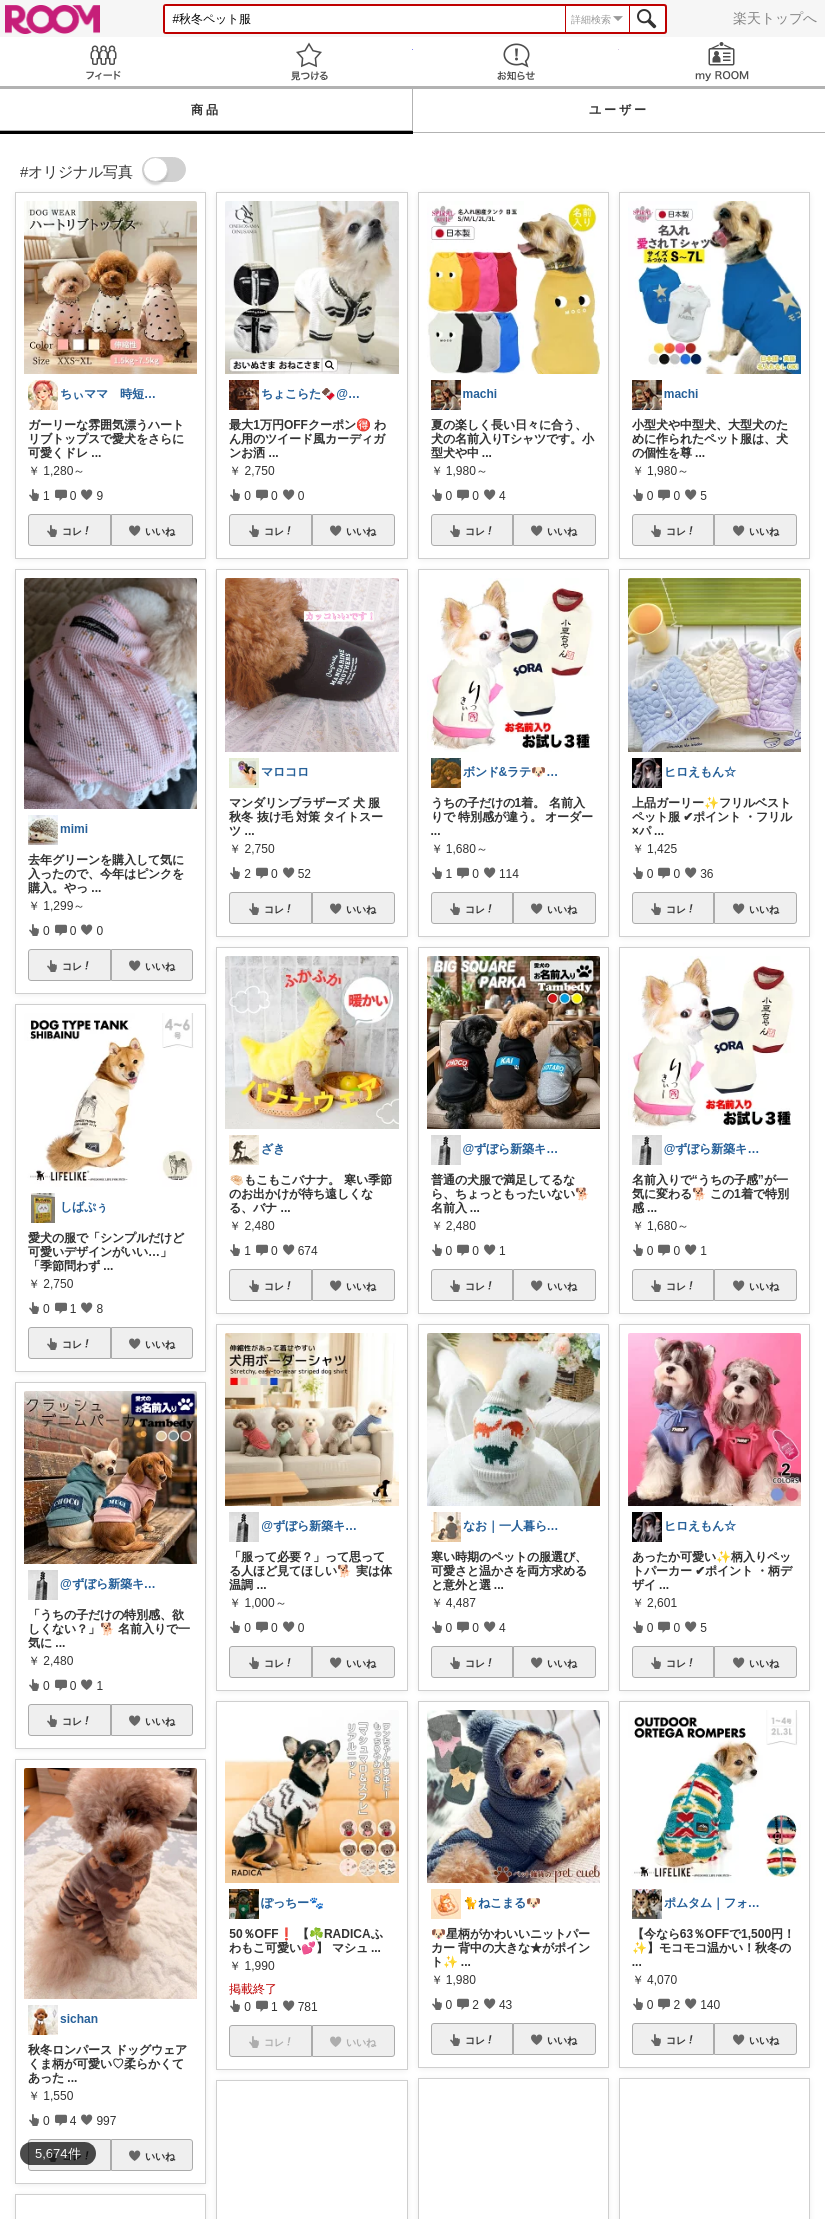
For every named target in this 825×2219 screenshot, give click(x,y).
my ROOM (722, 61)
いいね (160, 531)
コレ (77, 531)
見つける (309, 61)
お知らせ (516, 61)
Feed (103, 61)
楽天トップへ (775, 18)
